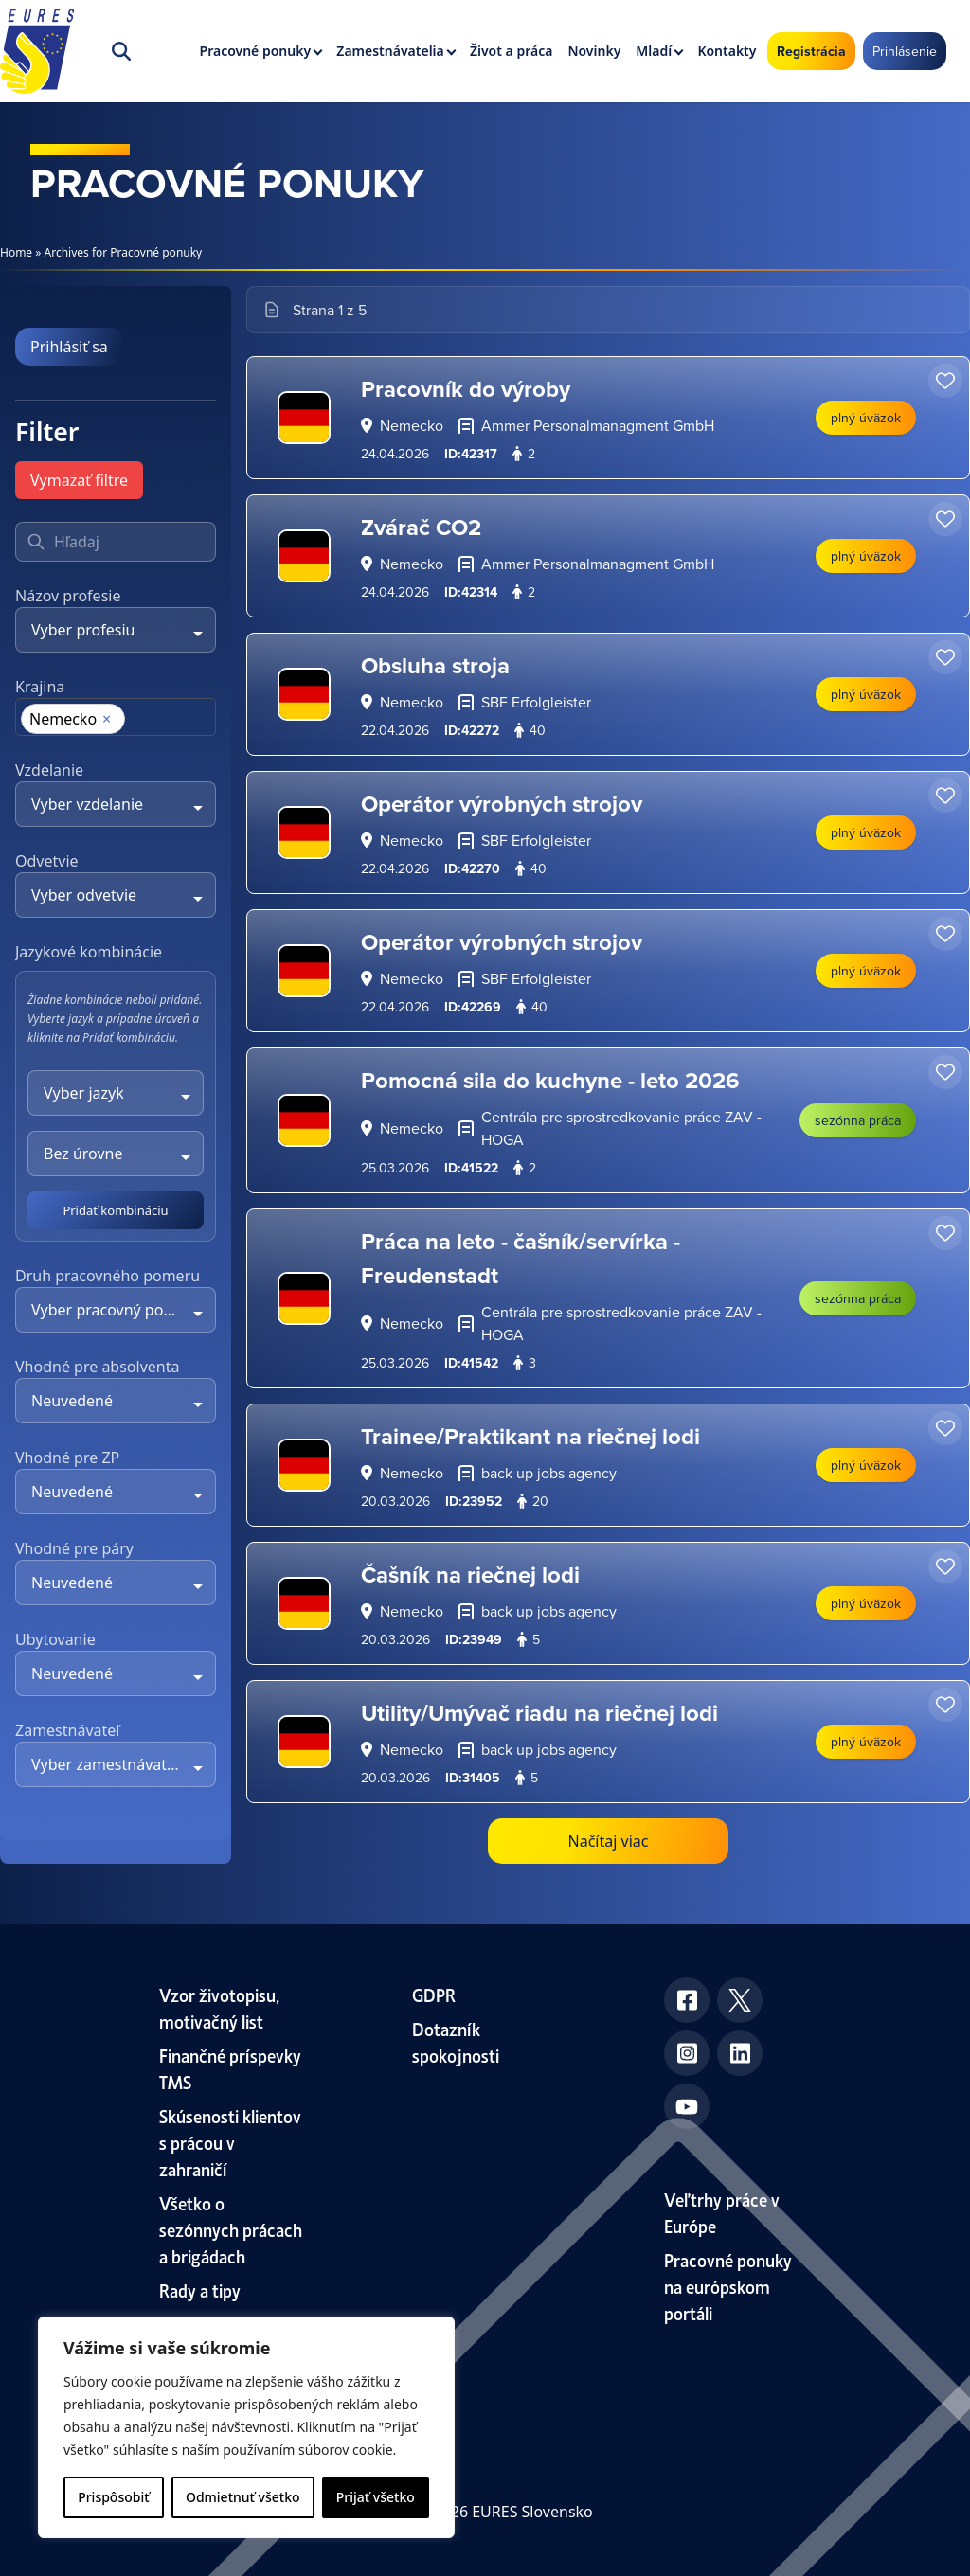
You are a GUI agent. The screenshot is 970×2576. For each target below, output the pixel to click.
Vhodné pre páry (74, 1548)
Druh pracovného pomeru (107, 1275)
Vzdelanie (49, 770)
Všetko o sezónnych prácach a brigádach (230, 2229)
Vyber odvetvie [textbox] (83, 895)
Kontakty (726, 51)
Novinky (593, 51)
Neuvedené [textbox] (72, 1400)
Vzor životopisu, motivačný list (219, 2007)
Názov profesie (67, 595)
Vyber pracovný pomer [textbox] (111, 1309)
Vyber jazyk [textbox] (84, 1092)
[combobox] (115, 630)
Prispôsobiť (113, 2497)
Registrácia (811, 51)
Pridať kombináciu (115, 1210)
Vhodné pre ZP (67, 1457)
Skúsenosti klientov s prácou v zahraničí (230, 2141)
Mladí (654, 51)
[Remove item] (106, 718)
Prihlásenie (904, 51)
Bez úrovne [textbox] (83, 1153)
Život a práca (511, 51)
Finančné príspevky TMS (230, 2068)
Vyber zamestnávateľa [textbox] (109, 1764)
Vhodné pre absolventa (97, 1366)
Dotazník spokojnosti (455, 2041)
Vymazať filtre (79, 480)
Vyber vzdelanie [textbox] (87, 804)
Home (16, 252)
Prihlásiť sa (69, 346)
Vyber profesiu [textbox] (83, 629)
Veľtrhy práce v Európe (722, 2212)
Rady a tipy (200, 2289)
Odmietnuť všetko (243, 2497)
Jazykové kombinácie (88, 951)
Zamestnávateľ (67, 1730)
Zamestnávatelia (389, 51)
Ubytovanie (55, 1639)
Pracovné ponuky (256, 51)
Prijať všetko (375, 2497)
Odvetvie (47, 860)
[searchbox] (28, 721)
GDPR (434, 1994)
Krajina (39, 686)
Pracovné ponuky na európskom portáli (728, 2285)
